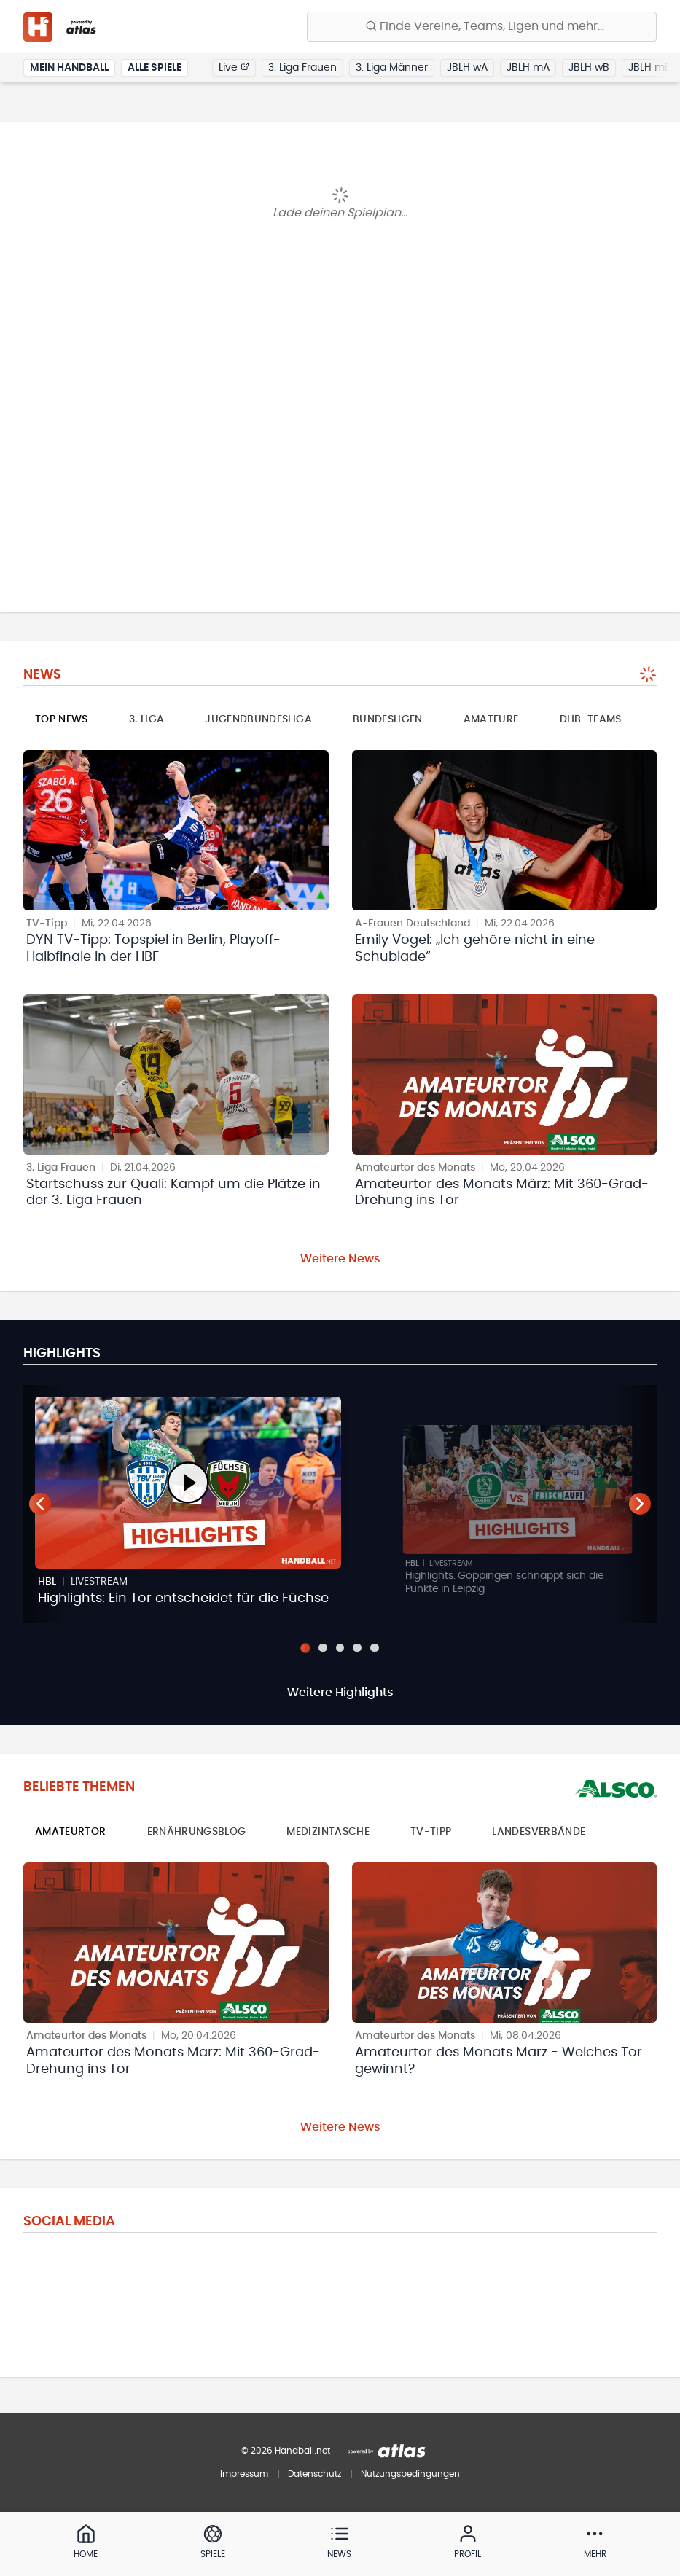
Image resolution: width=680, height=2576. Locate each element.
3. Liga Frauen (302, 68)
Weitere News (340, 1259)
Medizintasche (328, 1832)
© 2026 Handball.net (285, 2450)
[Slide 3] (340, 1648)
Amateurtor (70, 1832)
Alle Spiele (154, 68)
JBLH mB (649, 68)
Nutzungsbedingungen (410, 2474)
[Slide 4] (357, 1648)
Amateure (491, 719)
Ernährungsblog (196, 1832)
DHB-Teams (591, 719)
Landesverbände (538, 1832)
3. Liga (146, 719)
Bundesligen (388, 719)
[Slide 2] (322, 1648)
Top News (61, 719)
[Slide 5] (375, 1648)
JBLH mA (528, 68)
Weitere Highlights (340, 1693)
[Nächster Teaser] (640, 1504)
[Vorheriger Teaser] (40, 1504)
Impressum (244, 2474)
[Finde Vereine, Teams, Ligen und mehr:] (482, 27)
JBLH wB (588, 68)
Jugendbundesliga (258, 719)
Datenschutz (314, 2474)
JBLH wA (467, 68)
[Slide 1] (305, 1648)
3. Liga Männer (392, 68)
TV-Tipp (430, 1832)
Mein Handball (69, 68)
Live (234, 68)
